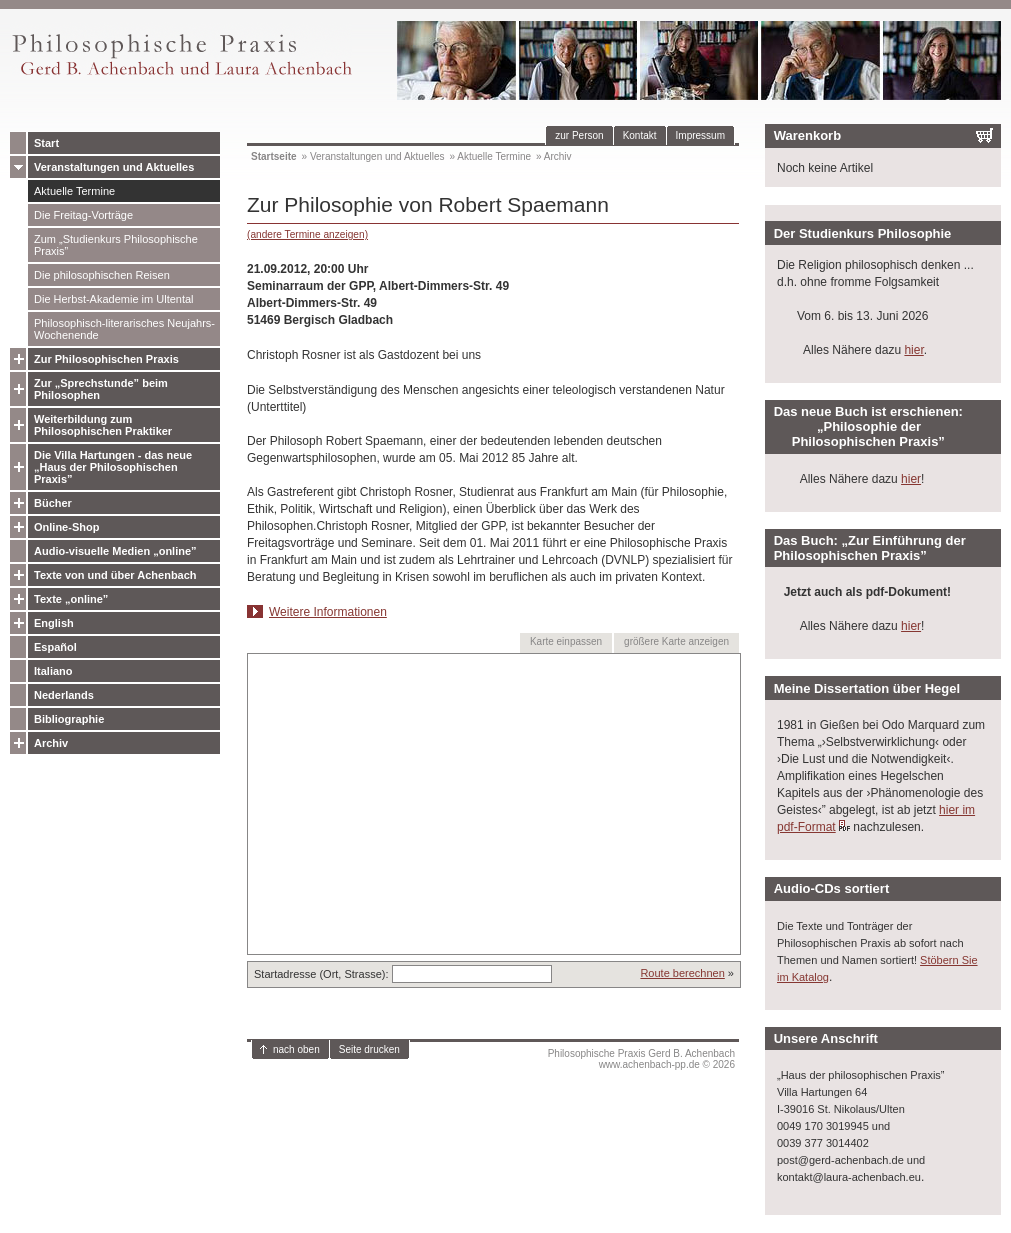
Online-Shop (66, 527)
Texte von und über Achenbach (115, 575)
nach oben (296, 1049)
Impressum (700, 135)
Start (46, 143)
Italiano (53, 671)
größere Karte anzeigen (676, 641)
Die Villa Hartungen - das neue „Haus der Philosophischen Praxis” (113, 467)
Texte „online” (71, 599)
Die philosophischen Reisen (102, 275)
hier (913, 350)
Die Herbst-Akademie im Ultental (114, 299)
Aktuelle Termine (74, 191)
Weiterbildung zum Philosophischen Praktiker (103, 425)
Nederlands (64, 695)
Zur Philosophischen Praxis (106, 359)
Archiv (51, 743)
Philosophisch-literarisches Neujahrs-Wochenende (124, 329)
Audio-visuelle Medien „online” (115, 551)
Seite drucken (369, 1049)
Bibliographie (69, 719)
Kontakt (640, 135)
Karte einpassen (566, 641)
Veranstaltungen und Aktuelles (114, 167)
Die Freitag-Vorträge (83, 215)
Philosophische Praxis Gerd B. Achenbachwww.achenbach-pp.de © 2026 (641, 1059)
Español (55, 647)
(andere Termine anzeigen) (307, 234)
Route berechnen (682, 973)
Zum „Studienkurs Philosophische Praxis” (116, 245)
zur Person (579, 135)
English (54, 623)
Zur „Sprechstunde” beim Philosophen (101, 389)
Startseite (274, 156)
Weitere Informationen (328, 612)
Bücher (53, 503)
